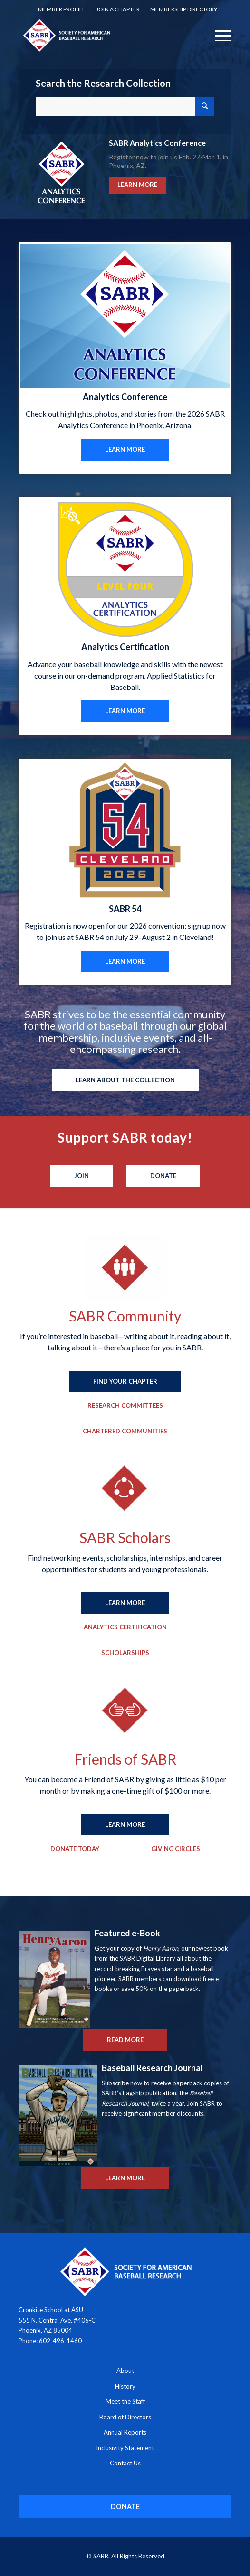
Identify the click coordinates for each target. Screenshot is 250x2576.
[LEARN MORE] (125, 450)
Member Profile (62, 9)
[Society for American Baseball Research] (104, 35)
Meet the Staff (125, 2401)
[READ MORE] (125, 2040)
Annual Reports (125, 2432)
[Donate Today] (75, 1849)
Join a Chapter (118, 9)
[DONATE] (125, 2506)
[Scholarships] (125, 1653)
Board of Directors (125, 2417)
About (125, 2370)
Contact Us (125, 2463)
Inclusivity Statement (125, 2448)
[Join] (81, 1176)
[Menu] (218, 35)
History (125, 2386)
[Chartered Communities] (125, 1431)
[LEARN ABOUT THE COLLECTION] (125, 1080)
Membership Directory (183, 9)
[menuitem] (61, 9)
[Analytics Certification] (125, 1627)
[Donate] (163, 1176)
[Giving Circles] (175, 1849)
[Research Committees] (125, 1406)
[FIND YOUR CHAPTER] (125, 1382)
